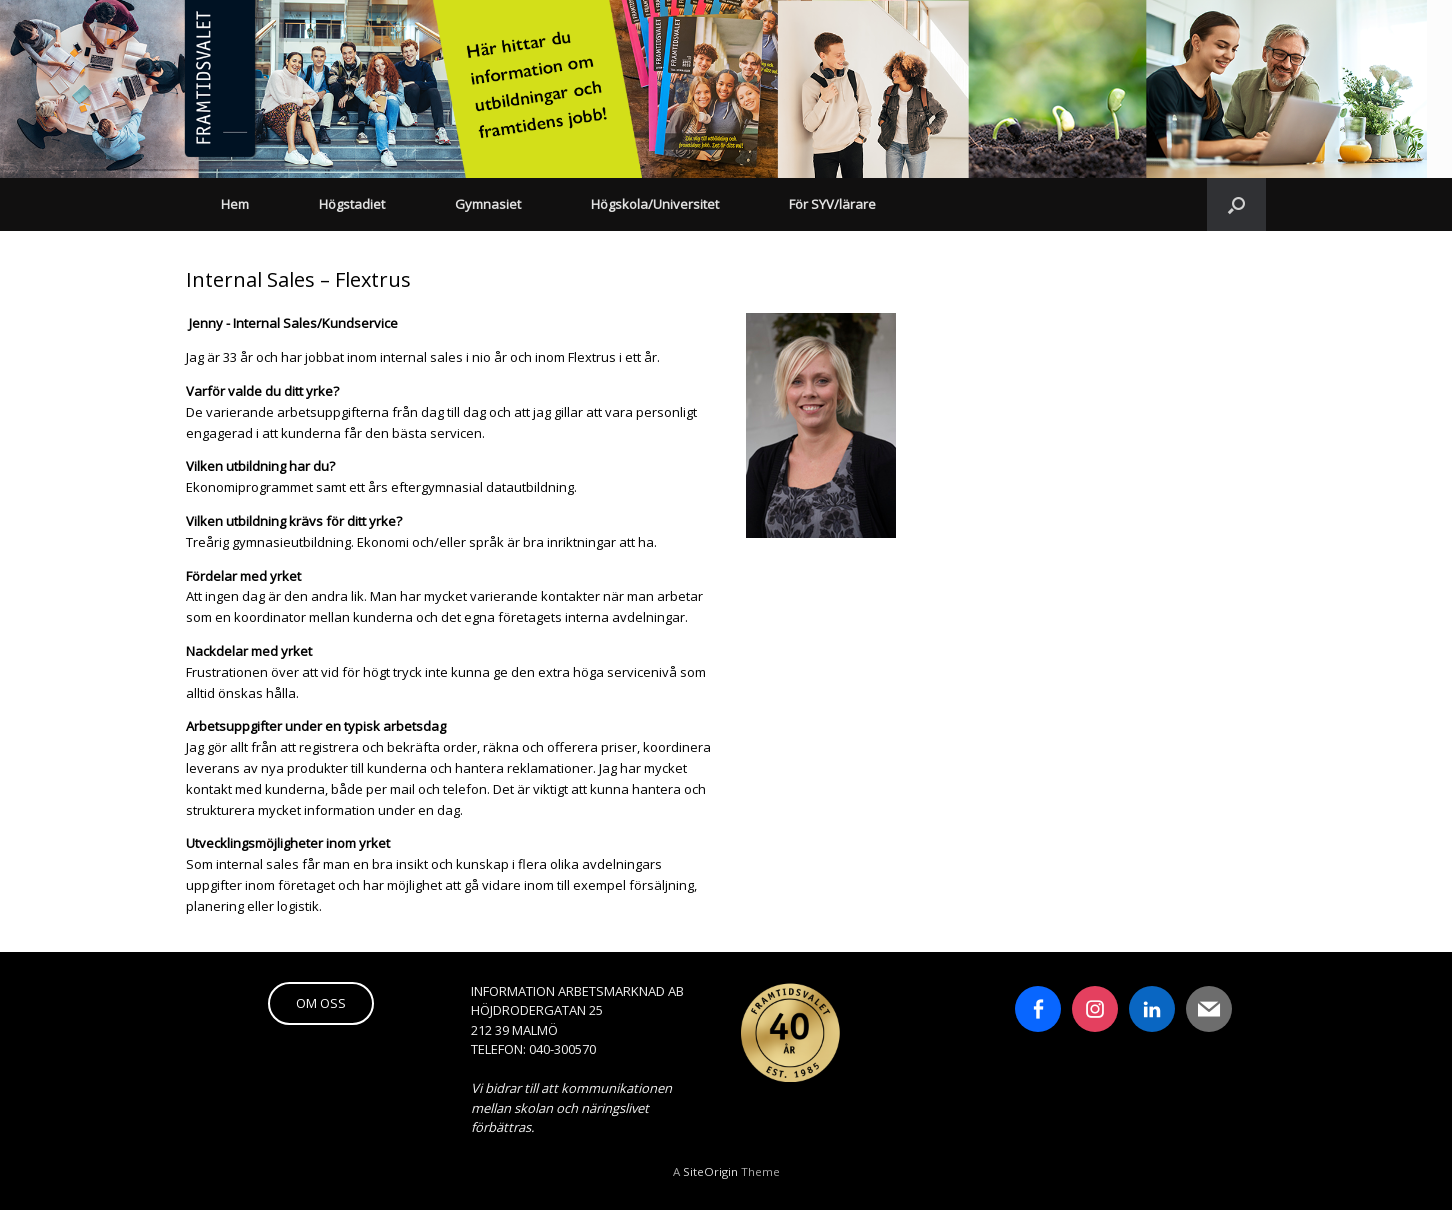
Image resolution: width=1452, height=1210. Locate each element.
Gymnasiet (488, 204)
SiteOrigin (710, 1171)
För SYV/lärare (832, 204)
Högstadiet (352, 204)
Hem (235, 204)
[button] (1236, 204)
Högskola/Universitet (655, 204)
